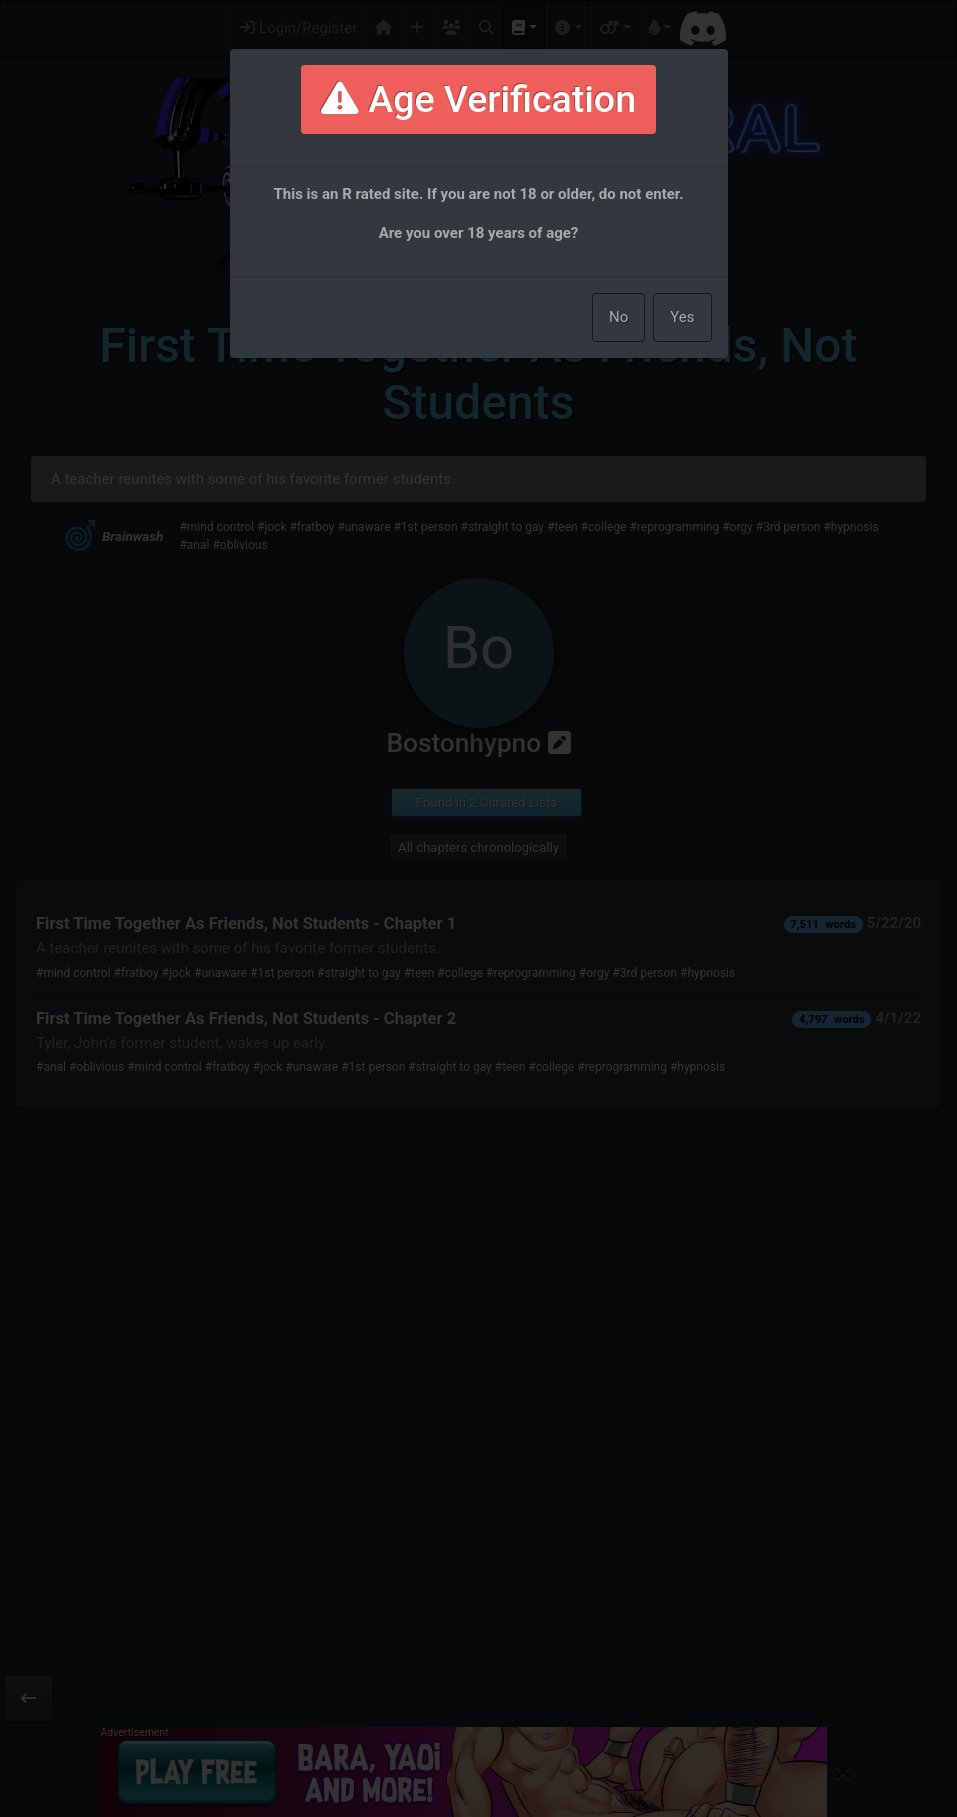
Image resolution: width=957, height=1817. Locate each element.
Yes (682, 317)
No (618, 317)
